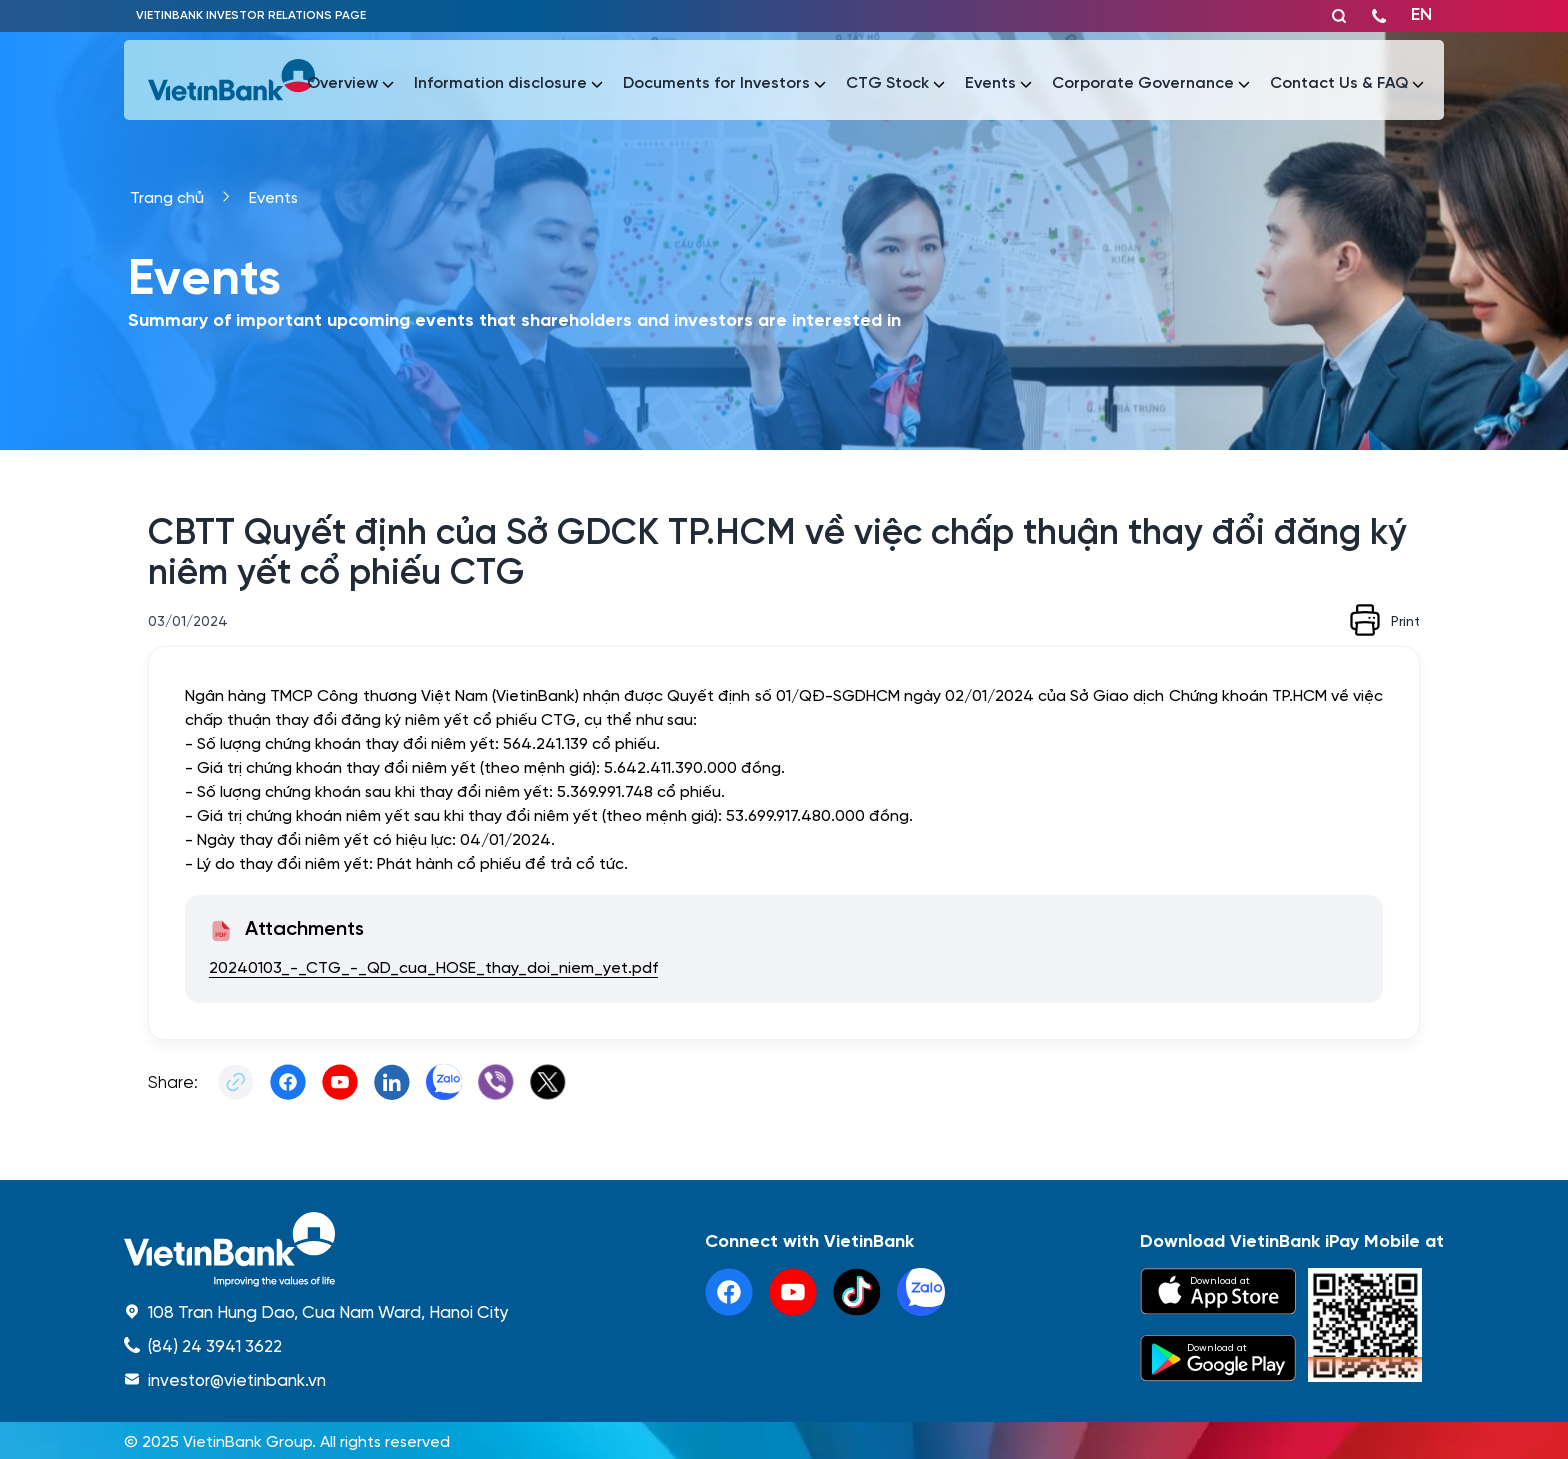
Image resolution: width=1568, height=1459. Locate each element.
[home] (316, 1249)
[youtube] (793, 1292)
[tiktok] (857, 1292)
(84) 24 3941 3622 (215, 1345)
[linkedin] (921, 1292)
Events (273, 196)
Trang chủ (167, 196)
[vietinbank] (233, 80)
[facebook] (729, 1292)
